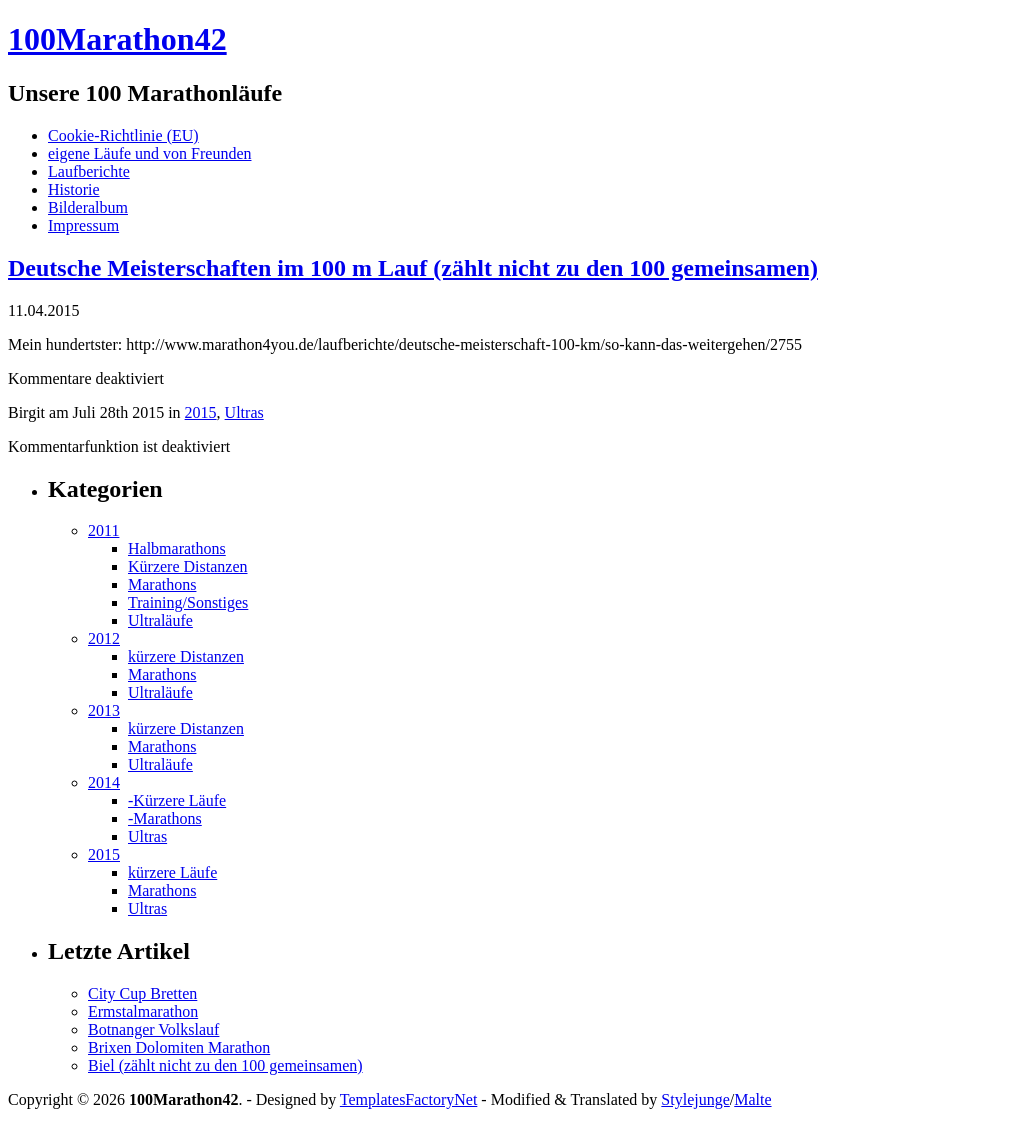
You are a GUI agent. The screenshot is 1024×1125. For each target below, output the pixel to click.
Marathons (162, 584)
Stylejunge (695, 1099)
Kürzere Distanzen (188, 566)
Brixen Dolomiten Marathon (179, 1047)
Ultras (244, 412)
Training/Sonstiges (188, 602)
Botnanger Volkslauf (153, 1029)
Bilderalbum (88, 207)
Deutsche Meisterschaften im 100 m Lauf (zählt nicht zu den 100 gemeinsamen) (413, 268)
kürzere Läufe (172, 872)
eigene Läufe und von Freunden (149, 153)
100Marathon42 (117, 39)
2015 (201, 412)
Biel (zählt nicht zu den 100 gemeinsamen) (225, 1065)
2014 (104, 782)
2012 (104, 638)
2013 (104, 710)
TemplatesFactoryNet (409, 1099)
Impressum (83, 225)
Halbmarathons (177, 548)
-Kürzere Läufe (177, 800)
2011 (103, 530)
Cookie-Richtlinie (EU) (123, 135)
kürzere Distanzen (186, 656)
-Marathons (165, 818)
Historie (74, 189)
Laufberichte (89, 171)
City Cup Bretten (142, 993)
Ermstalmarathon (143, 1011)
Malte (752, 1099)
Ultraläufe (160, 620)
